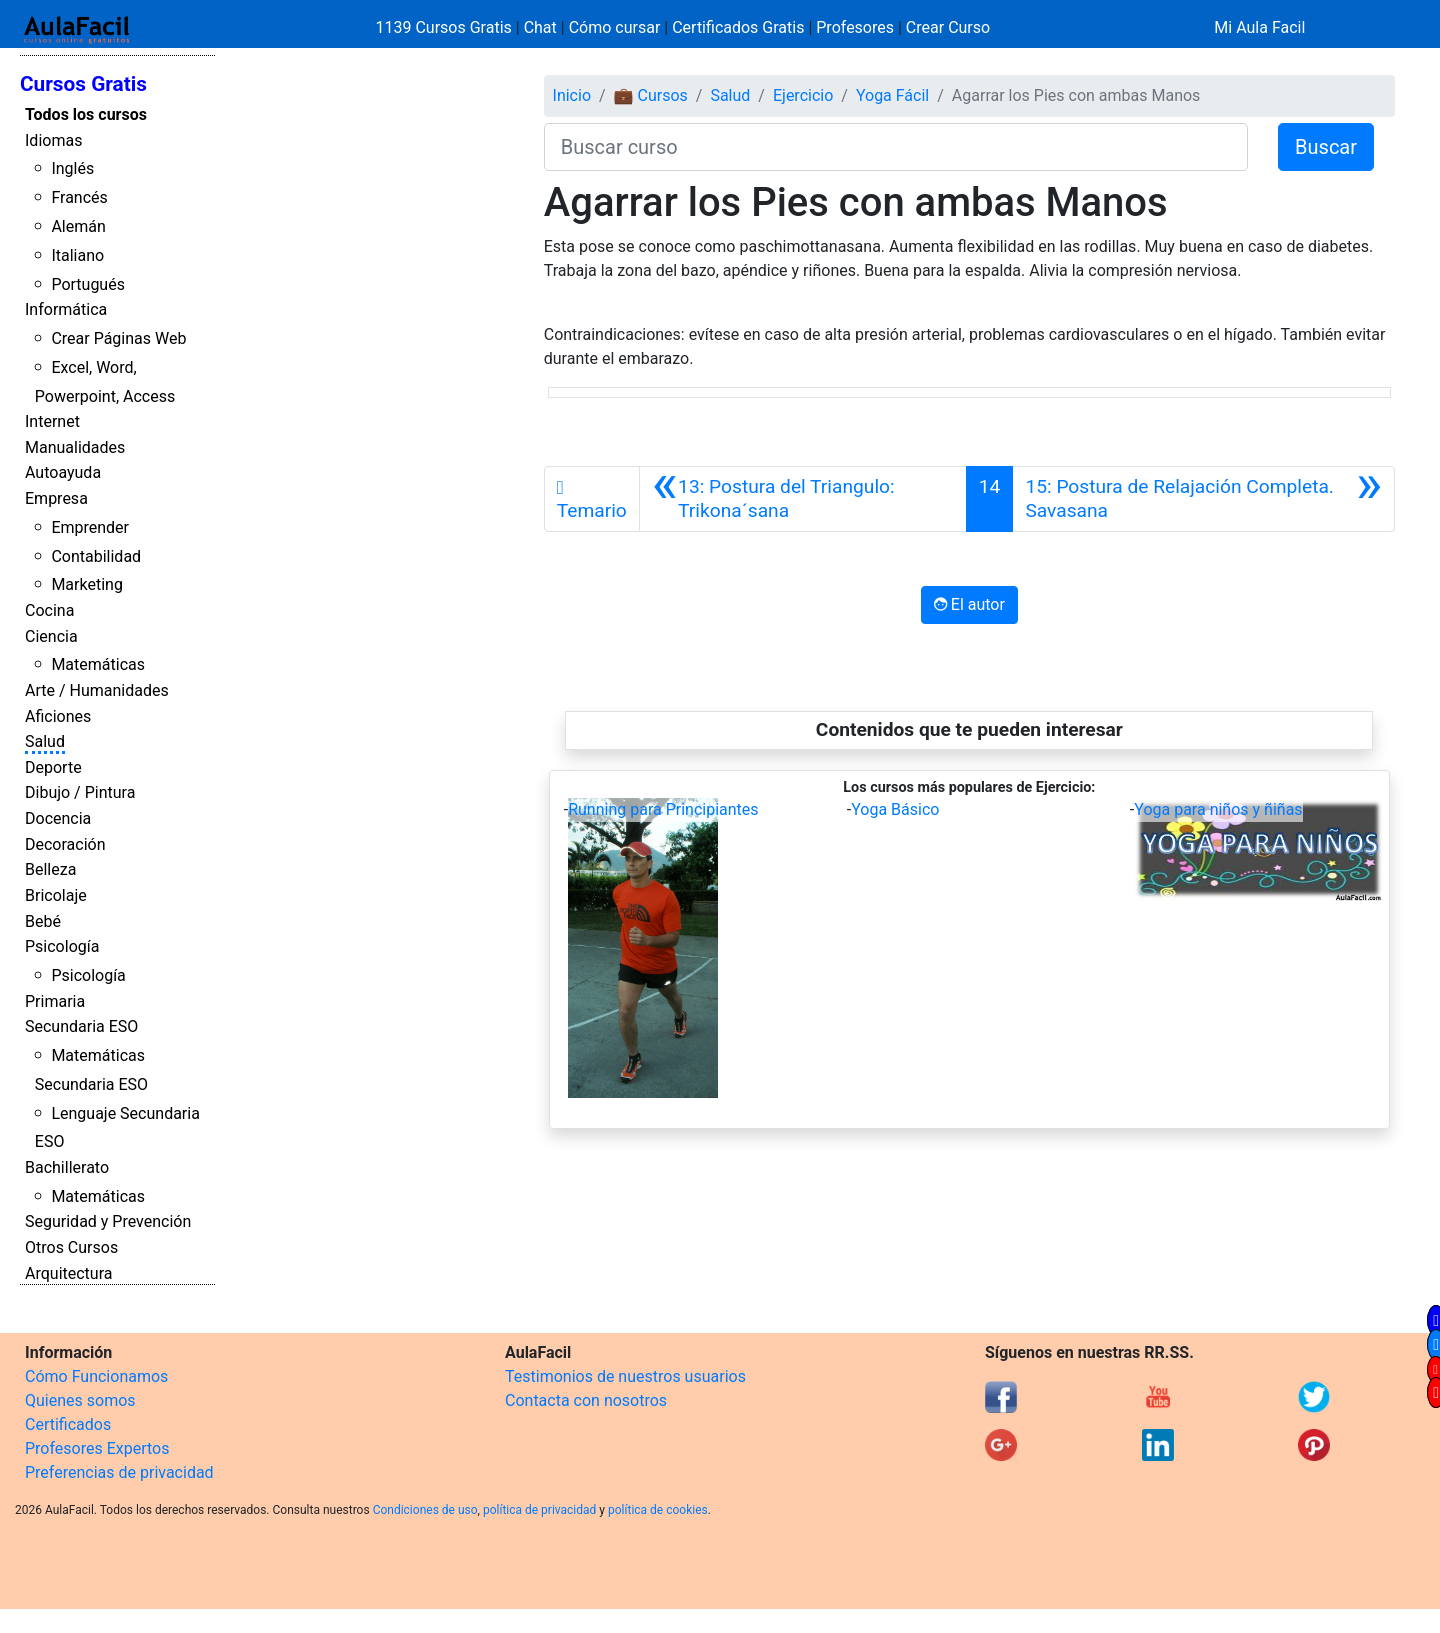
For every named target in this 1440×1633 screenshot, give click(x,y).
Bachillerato (67, 1167)
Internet (52, 421)
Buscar (1326, 147)
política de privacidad (539, 1510)
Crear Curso (948, 27)
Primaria (55, 1001)
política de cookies (658, 1510)
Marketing (86, 584)
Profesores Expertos (97, 1448)
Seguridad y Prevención (108, 1221)
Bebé (43, 921)
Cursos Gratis (83, 84)
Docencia (58, 818)
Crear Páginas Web (118, 338)
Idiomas (53, 140)
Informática (66, 309)
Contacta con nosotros (586, 1400)
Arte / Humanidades (97, 690)
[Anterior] (803, 499)
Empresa (56, 498)
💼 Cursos (651, 95)
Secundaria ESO (81, 1026)
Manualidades (75, 447)
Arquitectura (68, 1273)
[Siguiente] (1203, 499)
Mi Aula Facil (1259, 27)
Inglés (72, 168)
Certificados (68, 1424)
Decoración (65, 844)
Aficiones (58, 716)
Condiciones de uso (425, 1510)
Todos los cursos (86, 114)
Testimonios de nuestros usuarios (625, 1376)
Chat (540, 27)
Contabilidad (96, 556)
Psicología (62, 946)
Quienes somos (80, 1400)
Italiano (77, 255)
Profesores (855, 27)
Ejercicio (803, 95)
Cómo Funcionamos (96, 1376)
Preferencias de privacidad (119, 1472)
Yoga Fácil (892, 95)
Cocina (49, 610)
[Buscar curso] (896, 147)
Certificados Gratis (738, 27)
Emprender (90, 527)
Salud (45, 741)
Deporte (53, 767)
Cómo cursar (615, 27)
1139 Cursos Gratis (446, 27)
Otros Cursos (71, 1247)
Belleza (50, 869)
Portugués (88, 284)
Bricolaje (56, 895)
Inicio (572, 95)
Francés (79, 197)
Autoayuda (63, 472)
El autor (969, 604)
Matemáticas (98, 664)
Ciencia (51, 636)
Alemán (78, 226)
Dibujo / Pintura (80, 792)
